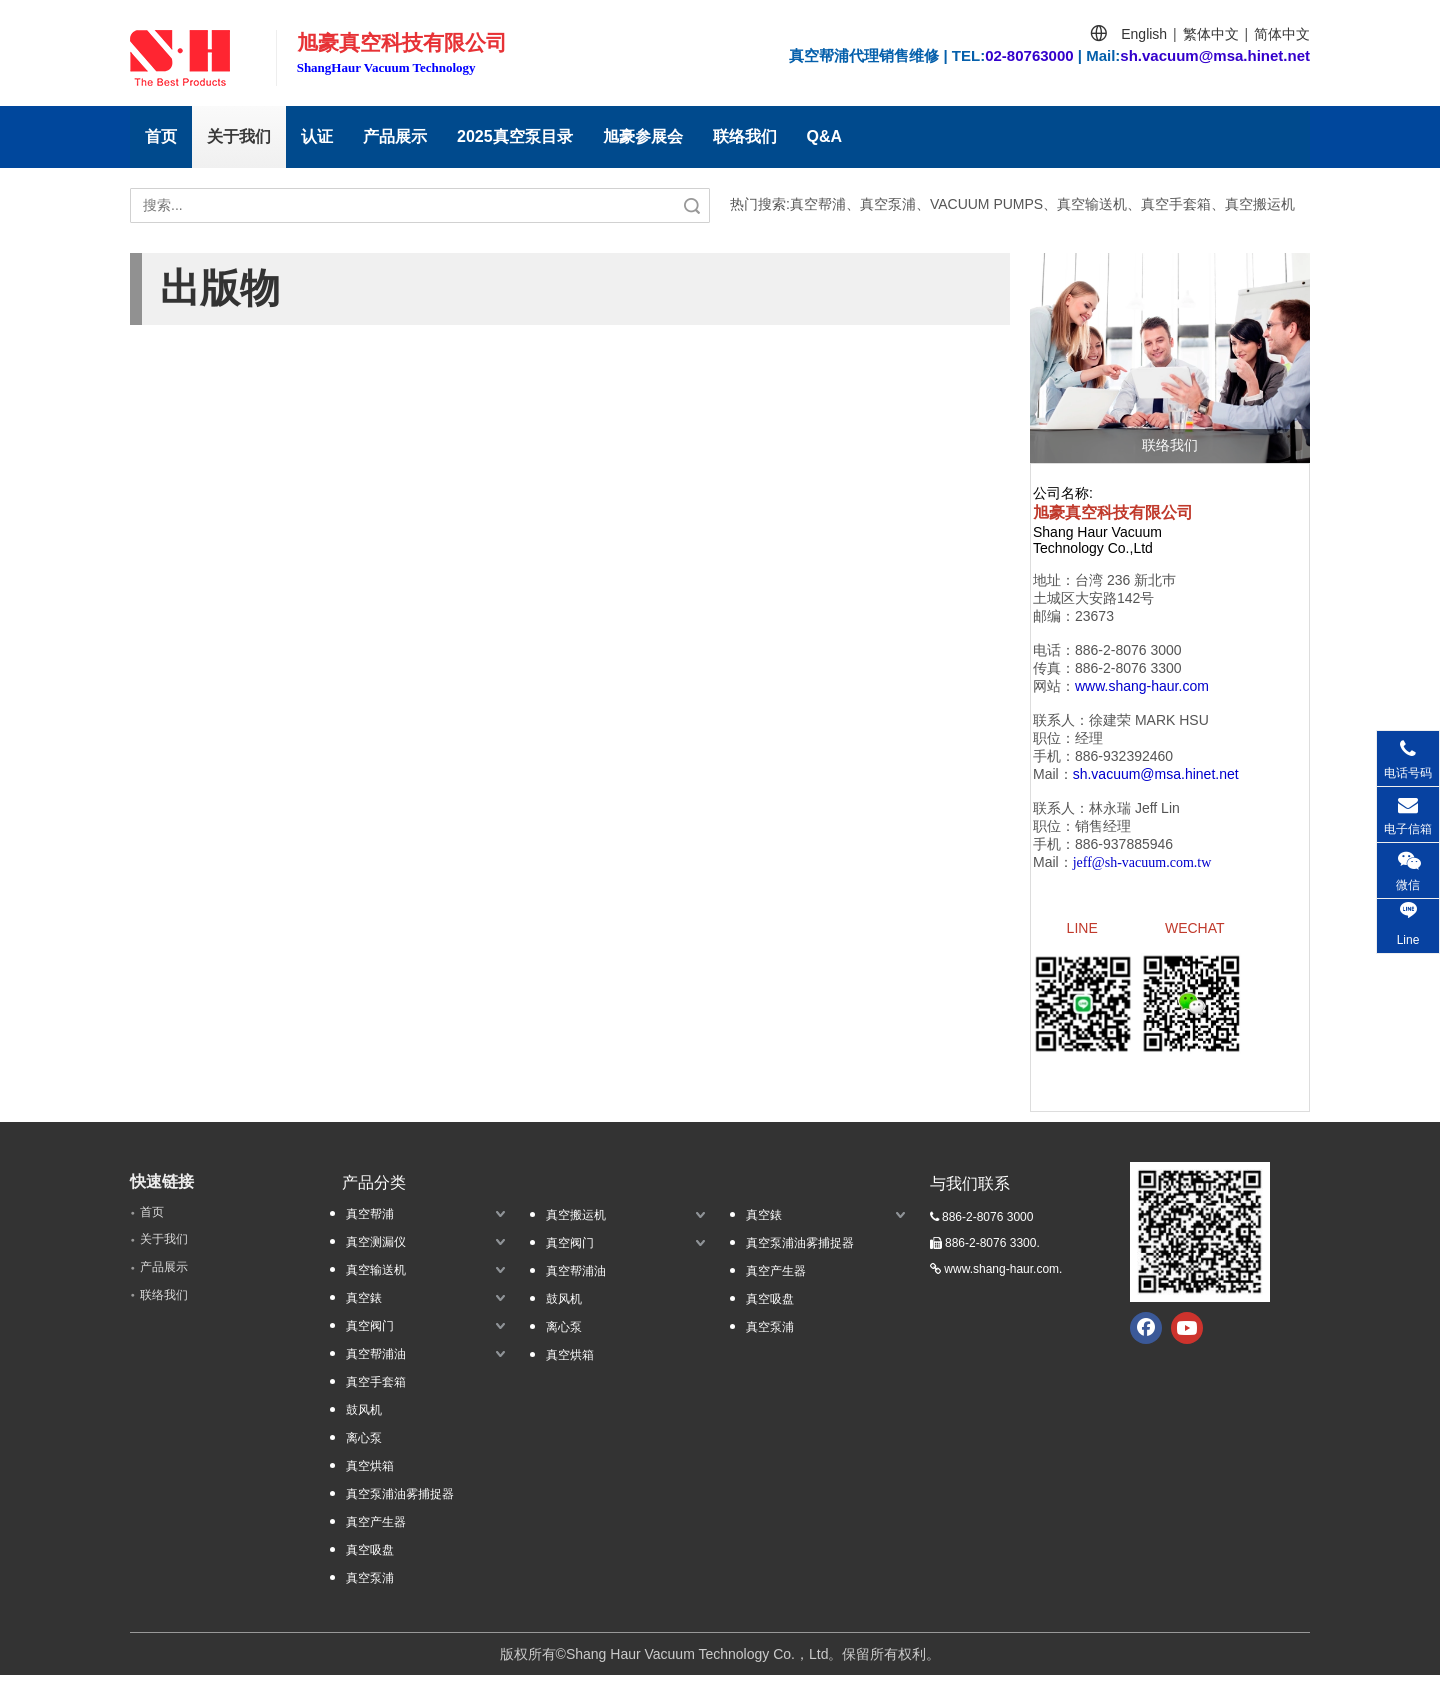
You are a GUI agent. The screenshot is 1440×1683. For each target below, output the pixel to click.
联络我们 (745, 136)
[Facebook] (1146, 1336)
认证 (317, 136)
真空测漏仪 (376, 1250)
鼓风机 (364, 1418)
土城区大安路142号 (1093, 598)
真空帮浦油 (376, 1362)
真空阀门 (370, 1334)
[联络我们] (1170, 358)
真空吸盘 (370, 1558)
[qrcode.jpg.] (1200, 1240)
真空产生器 (376, 1530)
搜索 (692, 205)
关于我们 (239, 136)
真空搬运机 (576, 1223)
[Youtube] (1187, 1336)
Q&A (825, 136)
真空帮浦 (370, 1222)
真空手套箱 (376, 1390)
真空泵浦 (370, 1586)
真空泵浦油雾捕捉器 (400, 1502)
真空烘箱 (370, 1474)
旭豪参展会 (643, 136)
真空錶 (364, 1306)
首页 (161, 136)
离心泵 (364, 1446)
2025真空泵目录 (515, 136)
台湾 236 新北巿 (1125, 580)
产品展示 (395, 136)
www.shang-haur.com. (1003, 1277)
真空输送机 (376, 1278)
